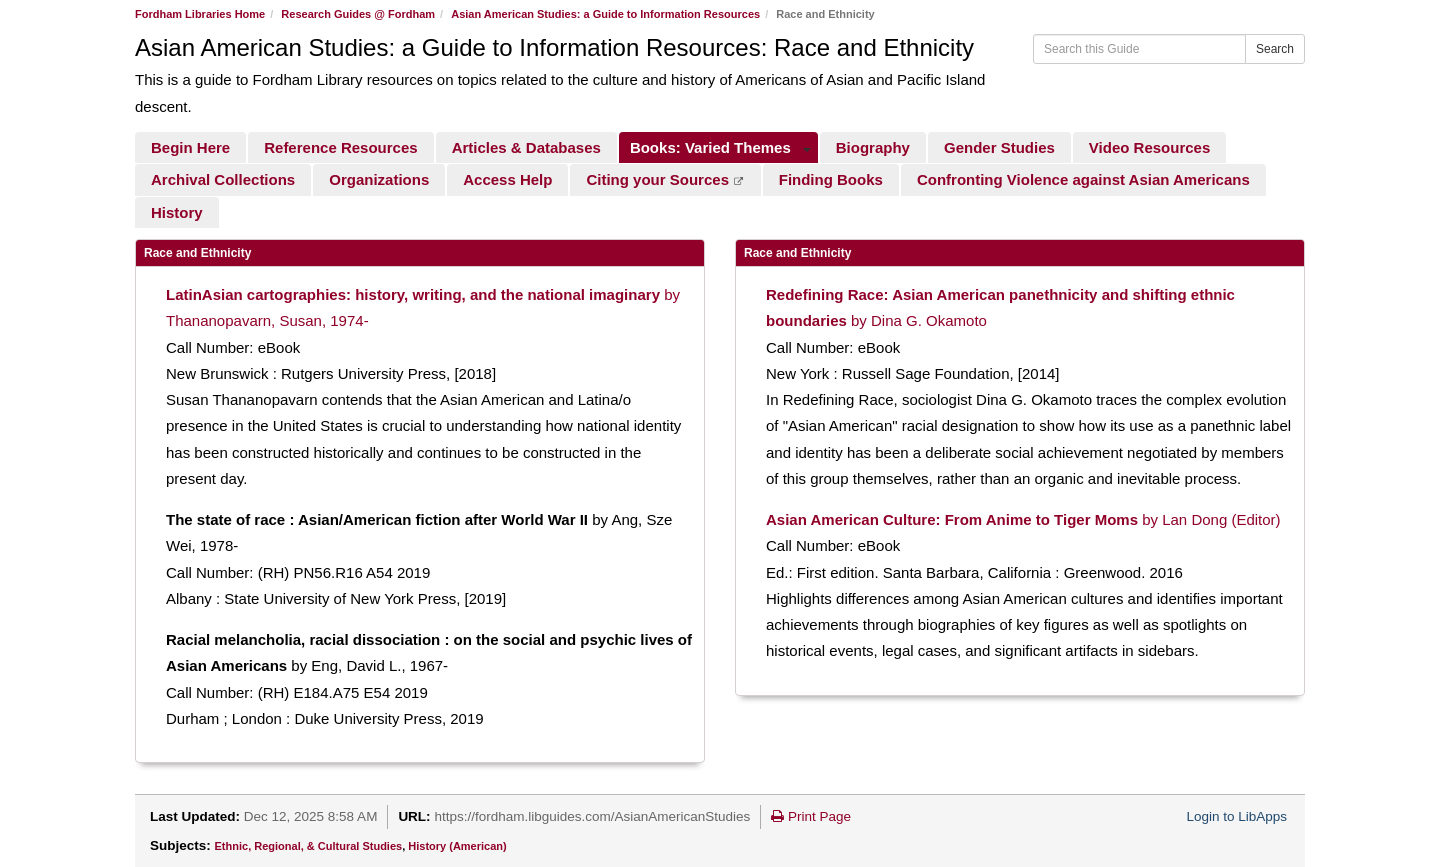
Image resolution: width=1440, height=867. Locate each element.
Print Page (811, 816)
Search (1275, 49)
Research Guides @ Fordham (358, 14)
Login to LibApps (1236, 816)
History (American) (457, 846)
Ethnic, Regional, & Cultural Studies (309, 846)
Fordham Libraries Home (200, 14)
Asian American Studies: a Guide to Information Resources (605, 14)
